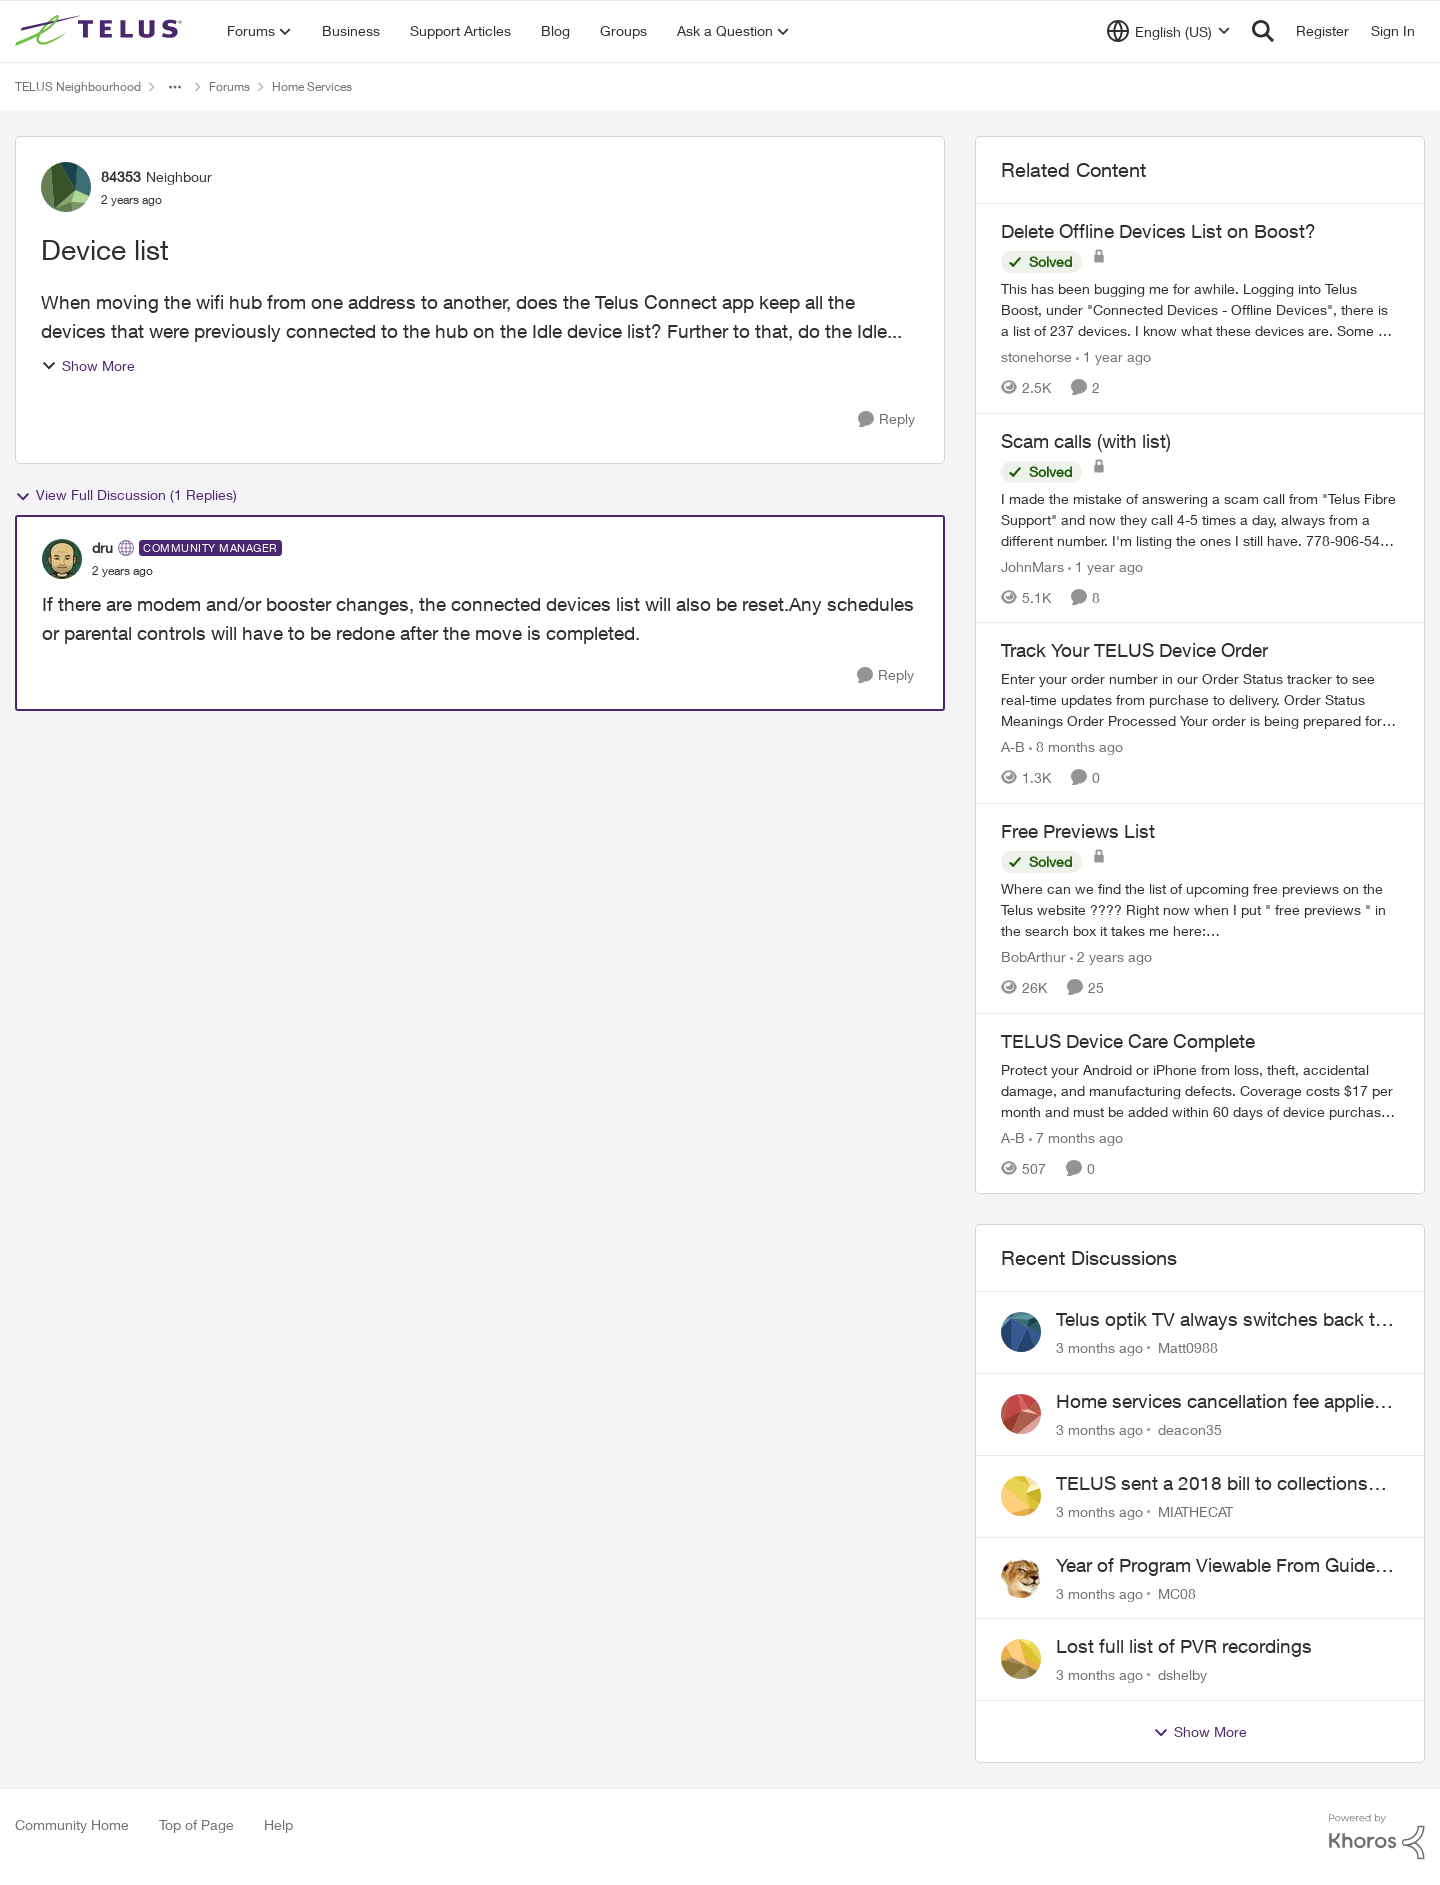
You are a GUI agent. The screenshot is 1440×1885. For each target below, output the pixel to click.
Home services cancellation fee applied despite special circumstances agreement (1220, 1402)
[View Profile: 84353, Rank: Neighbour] (66, 187)
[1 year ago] (1113, 356)
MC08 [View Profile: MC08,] (1177, 1592)
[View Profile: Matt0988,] (1021, 1332)
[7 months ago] (1076, 1136)
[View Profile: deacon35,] (1021, 1414)
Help (278, 1824)
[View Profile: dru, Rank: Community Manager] (62, 559)
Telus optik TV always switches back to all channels (1221, 1320)
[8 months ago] (1076, 746)
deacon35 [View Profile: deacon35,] (1190, 1429)
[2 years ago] (1111, 956)
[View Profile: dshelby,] (1021, 1659)
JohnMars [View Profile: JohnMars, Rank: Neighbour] (1032, 565)
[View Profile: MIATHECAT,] (1021, 1496)
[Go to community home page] (101, 31)
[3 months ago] (1099, 1347)
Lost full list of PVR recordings (1184, 1646)
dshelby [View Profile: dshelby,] (1182, 1674)
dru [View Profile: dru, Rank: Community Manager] (102, 547)
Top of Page (196, 1824)
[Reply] (886, 419)
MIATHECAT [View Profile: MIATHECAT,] (1195, 1511)
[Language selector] (1168, 31)
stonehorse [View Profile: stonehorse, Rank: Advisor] (1036, 356)
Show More (88, 365)
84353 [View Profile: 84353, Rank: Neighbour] (121, 176)
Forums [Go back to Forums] (229, 86)
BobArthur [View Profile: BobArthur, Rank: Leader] (1033, 956)
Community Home (72, 1824)
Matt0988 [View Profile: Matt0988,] (1188, 1347)
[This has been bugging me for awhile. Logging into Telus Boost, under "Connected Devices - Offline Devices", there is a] (1200, 309)
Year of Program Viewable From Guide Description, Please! (1215, 1566)
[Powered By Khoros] (1377, 1837)
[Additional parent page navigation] (175, 87)
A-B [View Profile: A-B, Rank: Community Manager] (1013, 746)
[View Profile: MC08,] (1021, 1578)
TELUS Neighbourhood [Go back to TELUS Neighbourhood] (78, 86)
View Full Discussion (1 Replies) (126, 495)
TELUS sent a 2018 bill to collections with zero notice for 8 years (1212, 1484)
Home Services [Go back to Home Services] (312, 86)
